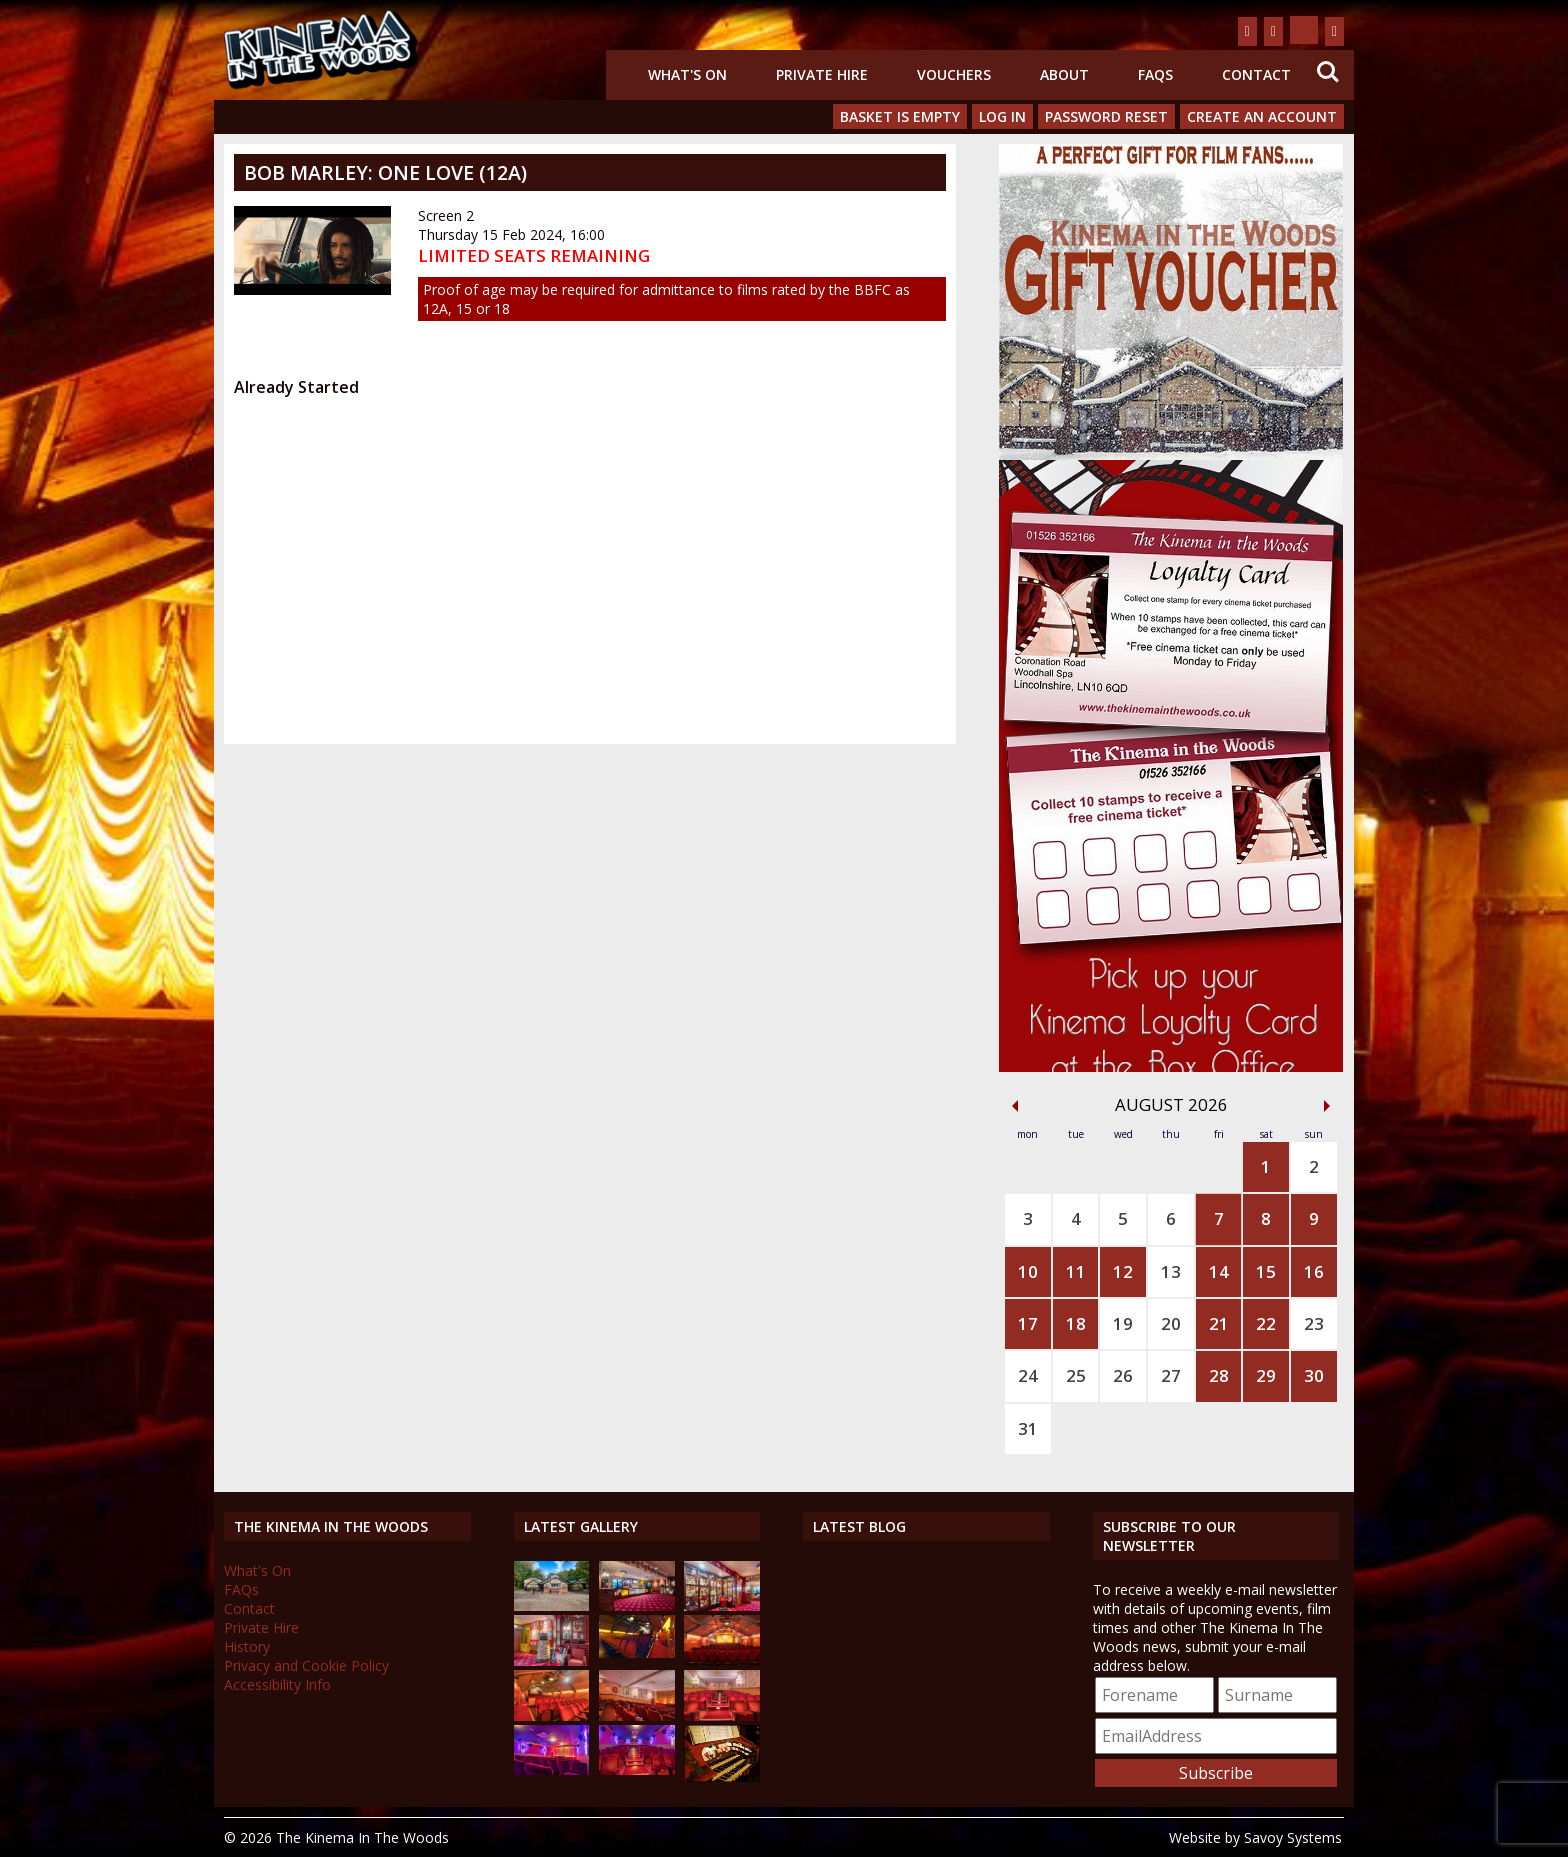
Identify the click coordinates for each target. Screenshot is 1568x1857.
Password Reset (1106, 116)
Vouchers (954, 74)
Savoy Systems (1293, 1837)
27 (1171, 1375)
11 (1076, 1271)
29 (1266, 1375)
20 (1171, 1323)
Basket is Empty (900, 116)
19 (1123, 1323)
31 (1028, 1428)
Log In (1002, 116)
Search (1328, 72)
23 (1314, 1323)
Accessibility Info (277, 1684)
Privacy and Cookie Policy (306, 1665)
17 (1028, 1323)
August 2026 (1171, 1104)
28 (1219, 1375)
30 (1314, 1375)
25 (1076, 1375)
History (247, 1646)
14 (1219, 1271)
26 (1123, 1375)
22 (1266, 1323)
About (1064, 74)
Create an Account (1262, 116)
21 (1219, 1323)
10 (1028, 1271)
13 (1171, 1271)
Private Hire (822, 74)
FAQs (1155, 74)
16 (1314, 1271)
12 (1123, 1271)
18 (1076, 1323)
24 (1028, 1375)
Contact (1256, 74)
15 (1266, 1271)
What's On (687, 74)
